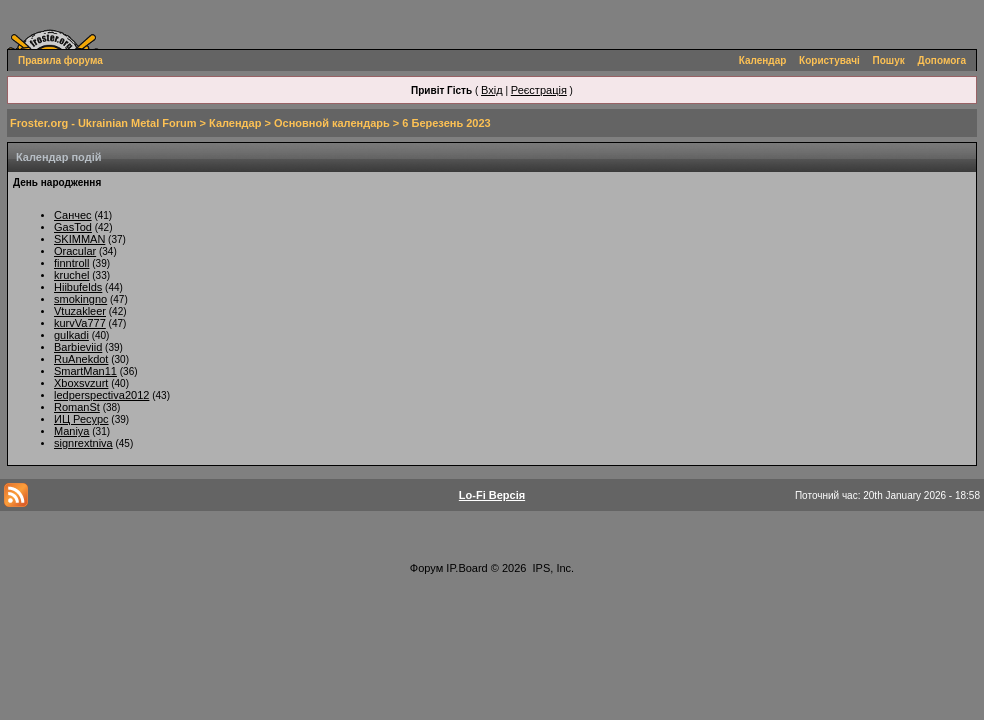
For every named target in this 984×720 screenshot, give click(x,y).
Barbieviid (78, 347)
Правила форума (60, 60)
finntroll (71, 263)
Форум (426, 568)
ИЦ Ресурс (81, 419)
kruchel (71, 275)
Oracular (75, 251)
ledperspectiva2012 (101, 395)
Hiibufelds (78, 287)
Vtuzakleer (80, 311)
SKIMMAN (79, 239)
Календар (763, 60)
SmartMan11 (85, 371)
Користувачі (829, 60)
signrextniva (83, 443)
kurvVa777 (80, 323)
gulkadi (71, 335)
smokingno (80, 299)
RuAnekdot (81, 359)
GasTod (73, 227)
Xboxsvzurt (81, 383)
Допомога (942, 60)
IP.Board (466, 568)
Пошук (889, 60)
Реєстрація (539, 90)
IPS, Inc (552, 568)
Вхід (492, 90)
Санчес (73, 215)
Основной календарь (332, 123)
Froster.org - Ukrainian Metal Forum (103, 123)
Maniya (71, 431)
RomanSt (77, 407)
